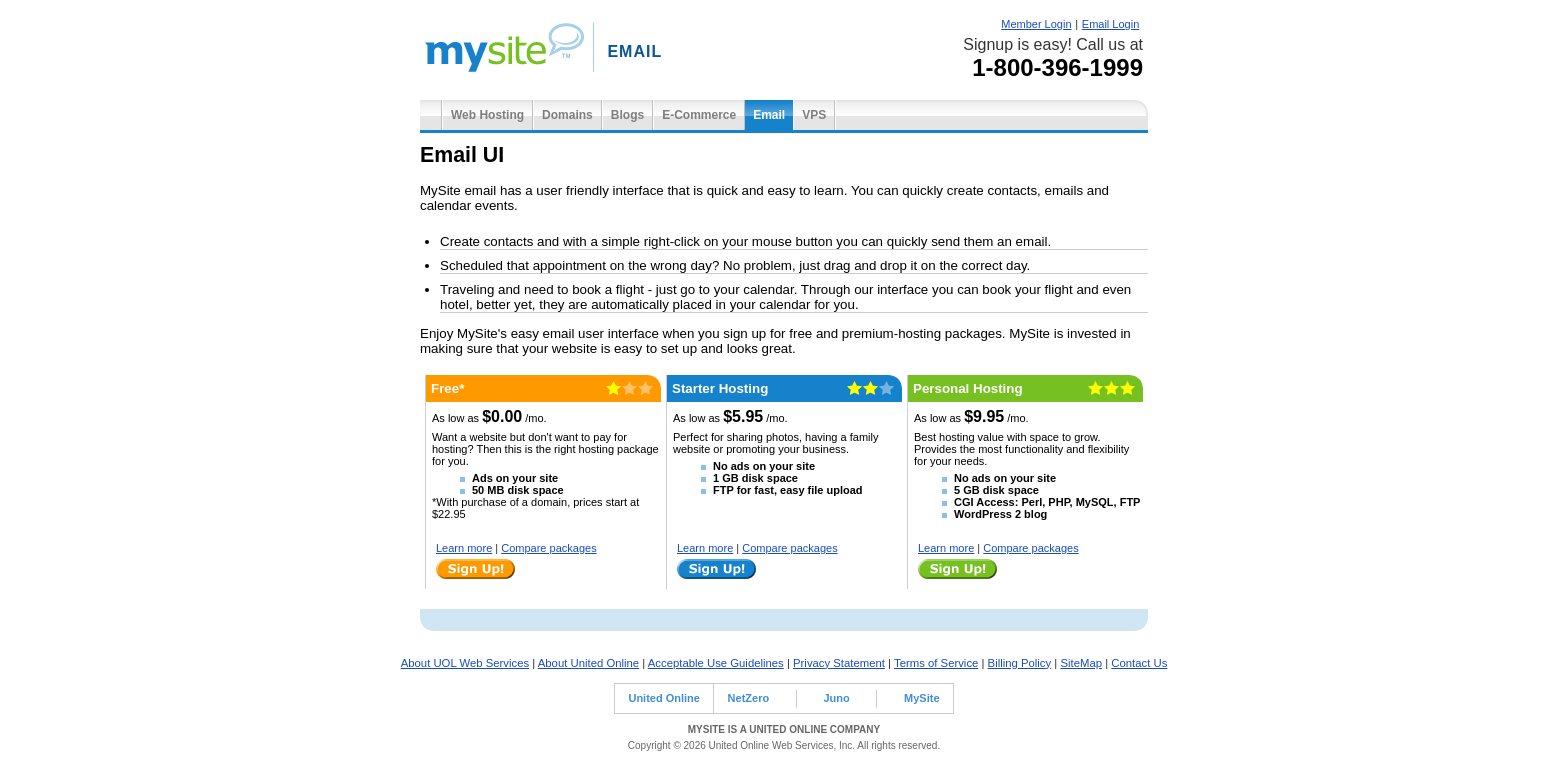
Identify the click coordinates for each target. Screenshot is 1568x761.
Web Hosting (487, 115)
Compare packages (548, 548)
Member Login (1036, 24)
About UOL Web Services (465, 663)
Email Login (1110, 24)
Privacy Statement (839, 663)
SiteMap (1081, 663)
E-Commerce (699, 115)
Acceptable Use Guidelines (716, 663)
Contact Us (1139, 663)
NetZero (749, 698)
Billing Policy (1020, 663)
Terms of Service (936, 663)
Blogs (627, 115)
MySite (921, 698)
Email (769, 115)
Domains (567, 115)
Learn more (464, 548)
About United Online (588, 663)
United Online (664, 698)
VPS (814, 115)
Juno (836, 698)
